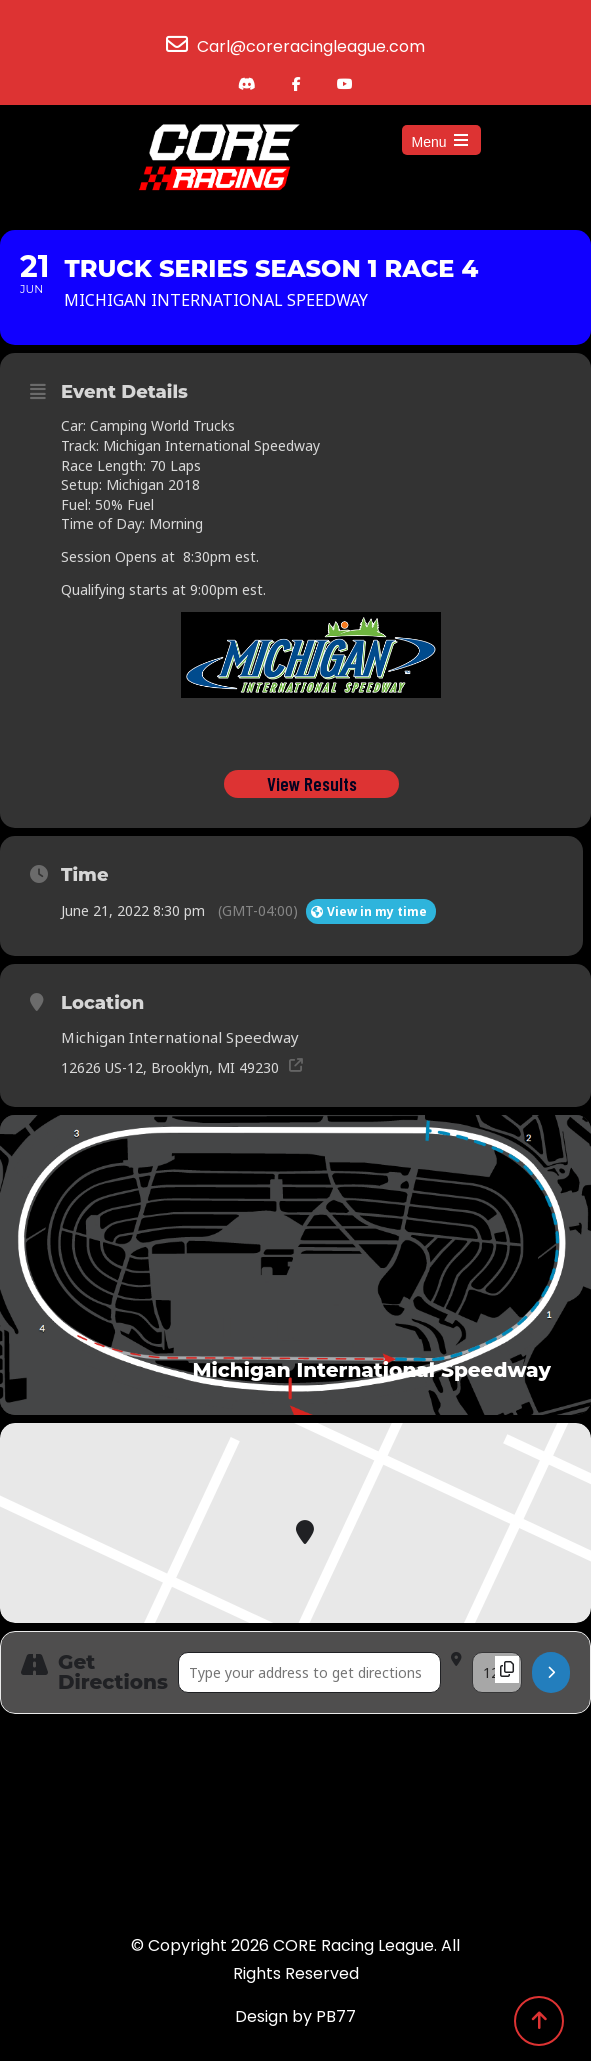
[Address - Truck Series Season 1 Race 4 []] (309, 1672)
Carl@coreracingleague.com (311, 46)
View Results (311, 783)
